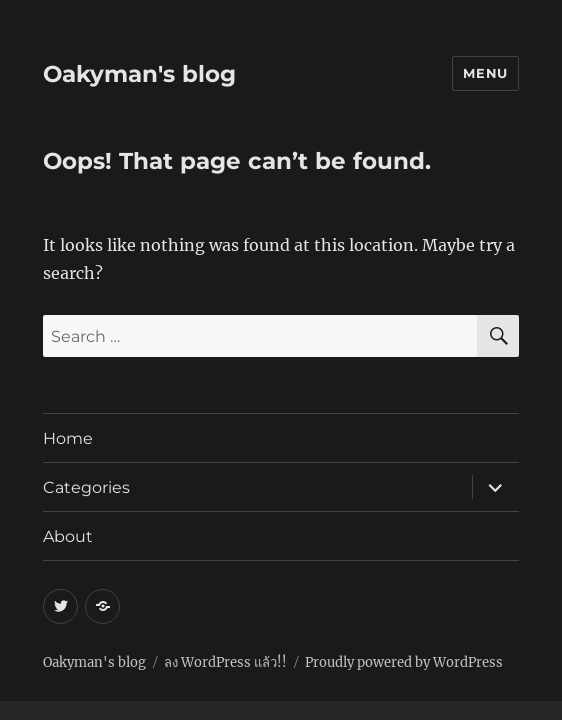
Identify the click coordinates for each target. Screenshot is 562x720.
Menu (485, 73)
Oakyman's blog (139, 74)
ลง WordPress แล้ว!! (225, 662)
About (68, 536)
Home (68, 438)
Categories (86, 487)
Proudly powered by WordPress (404, 662)
